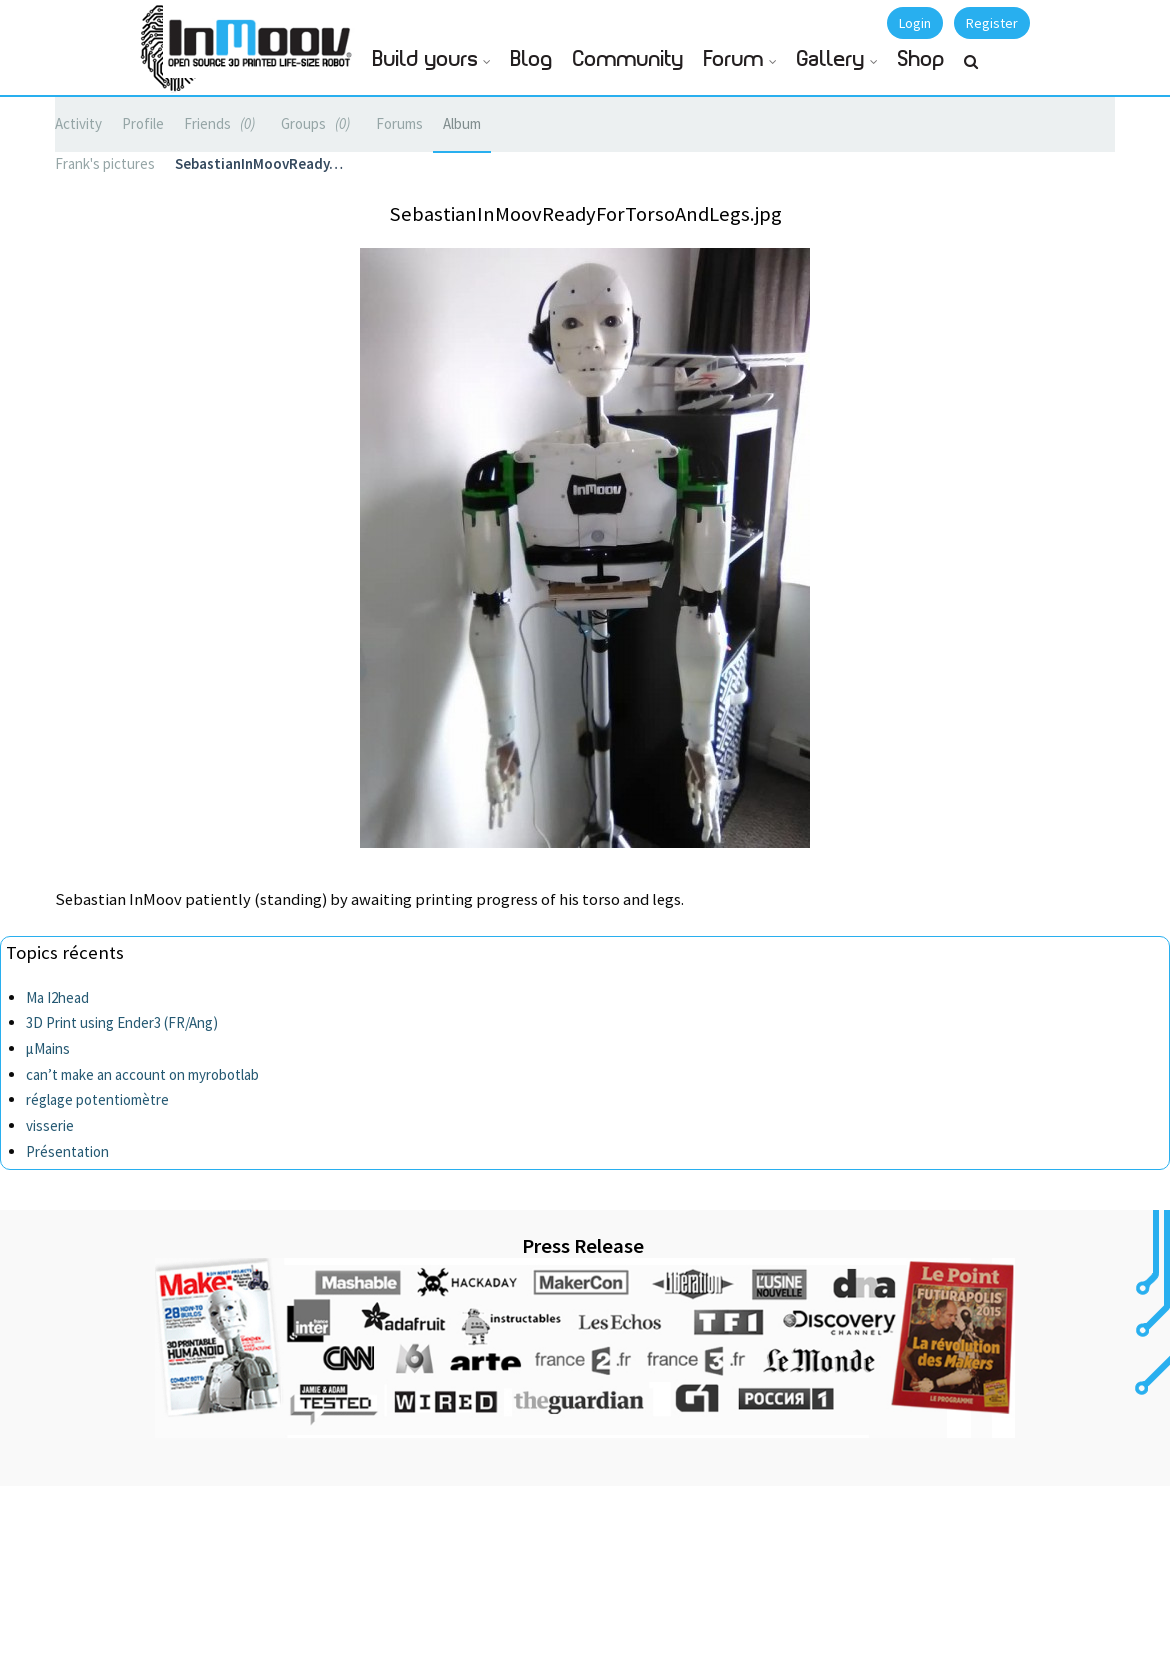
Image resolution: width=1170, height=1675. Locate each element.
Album (462, 123)
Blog (532, 59)
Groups (318, 123)
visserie (50, 1125)
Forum (734, 59)
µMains (48, 1048)
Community (628, 59)
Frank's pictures (105, 163)
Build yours (425, 59)
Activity (78, 123)
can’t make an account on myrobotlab (142, 1074)
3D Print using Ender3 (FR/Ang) (122, 1022)
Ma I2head (57, 997)
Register (992, 23)
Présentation (67, 1151)
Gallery (831, 59)
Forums (399, 123)
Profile (143, 123)
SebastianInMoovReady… (259, 163)
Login (915, 23)
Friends (222, 123)
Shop (921, 59)
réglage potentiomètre (97, 1099)
